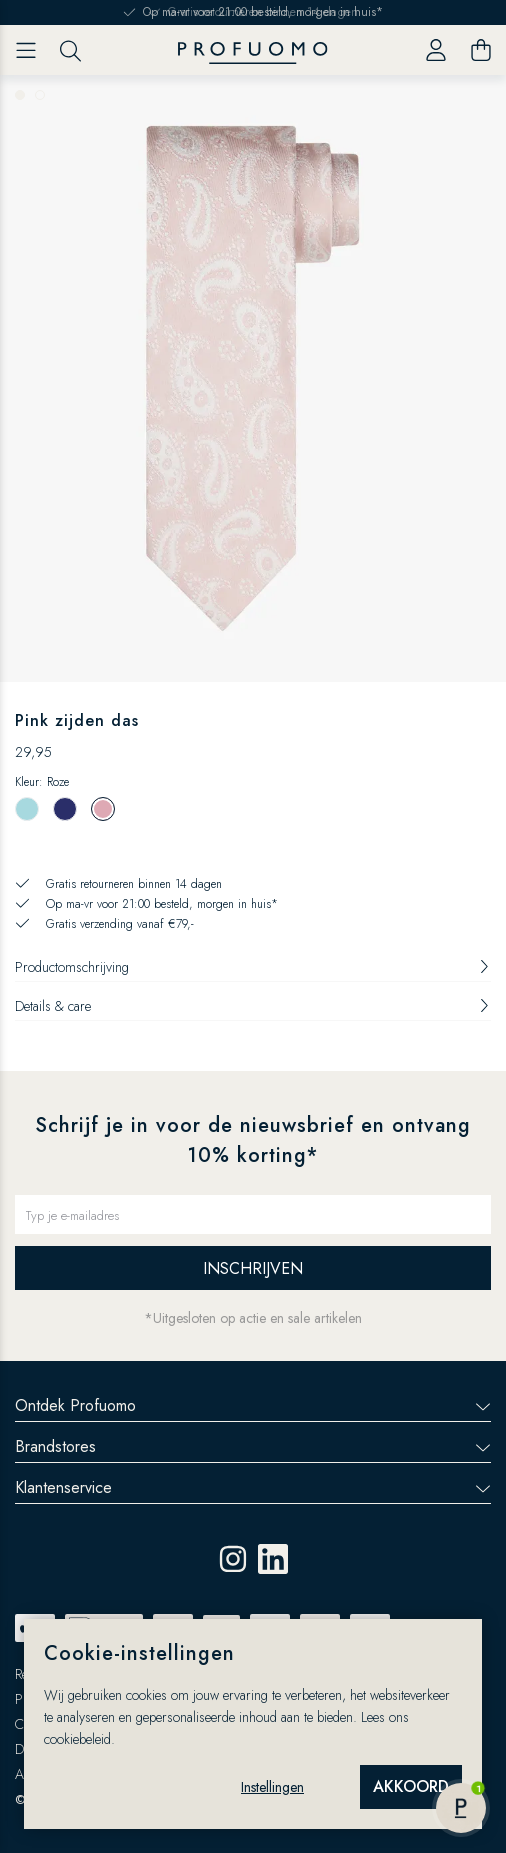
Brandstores (253, 1446)
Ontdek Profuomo (253, 1405)
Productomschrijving (253, 967)
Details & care (253, 1006)
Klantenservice (253, 1487)
